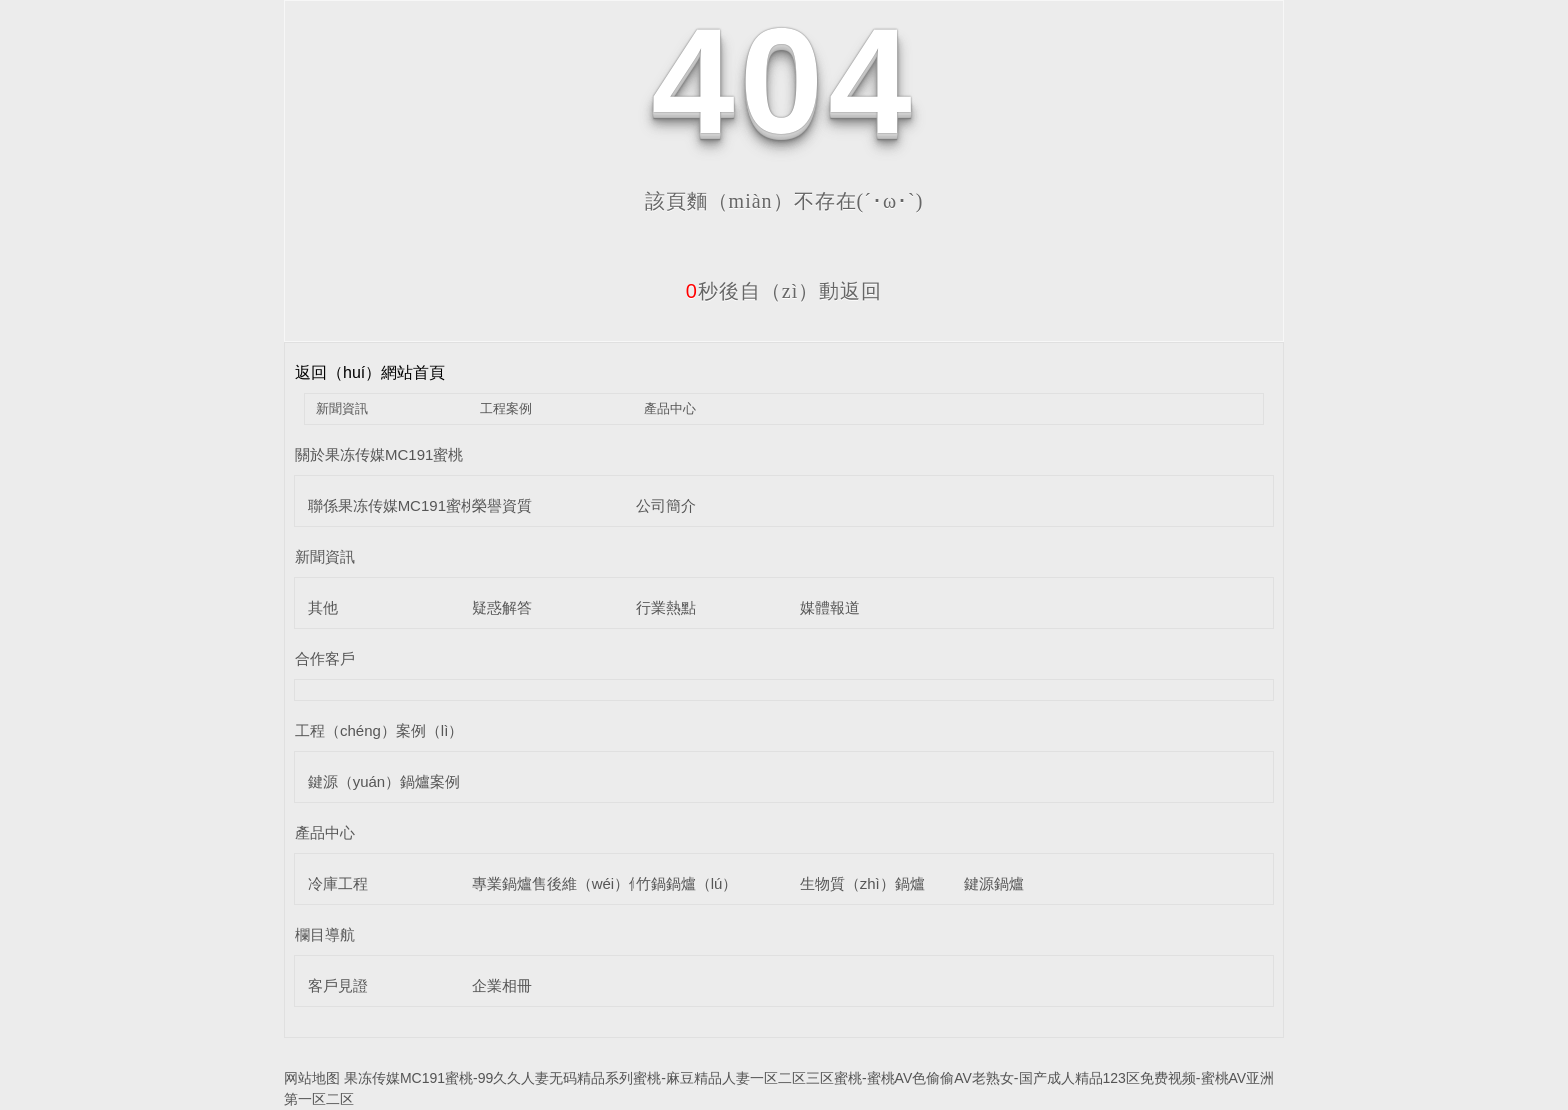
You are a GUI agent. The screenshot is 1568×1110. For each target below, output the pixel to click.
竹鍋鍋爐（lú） (687, 883)
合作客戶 (325, 658)
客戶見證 (338, 985)
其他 (323, 607)
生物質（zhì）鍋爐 (862, 883)
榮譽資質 (502, 505)
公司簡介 (666, 505)
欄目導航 (325, 934)
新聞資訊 (342, 408)
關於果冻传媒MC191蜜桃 (379, 454)
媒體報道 (830, 607)
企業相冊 (502, 985)
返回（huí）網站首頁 (370, 372)
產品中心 (670, 408)
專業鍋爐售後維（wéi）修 (558, 883)
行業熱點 (666, 607)
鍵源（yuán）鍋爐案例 (384, 781)
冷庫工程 (338, 883)
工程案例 (506, 408)
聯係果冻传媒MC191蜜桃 (392, 505)
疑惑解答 (502, 607)
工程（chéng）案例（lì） (379, 730)
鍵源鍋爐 (994, 883)
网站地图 (312, 1078)
